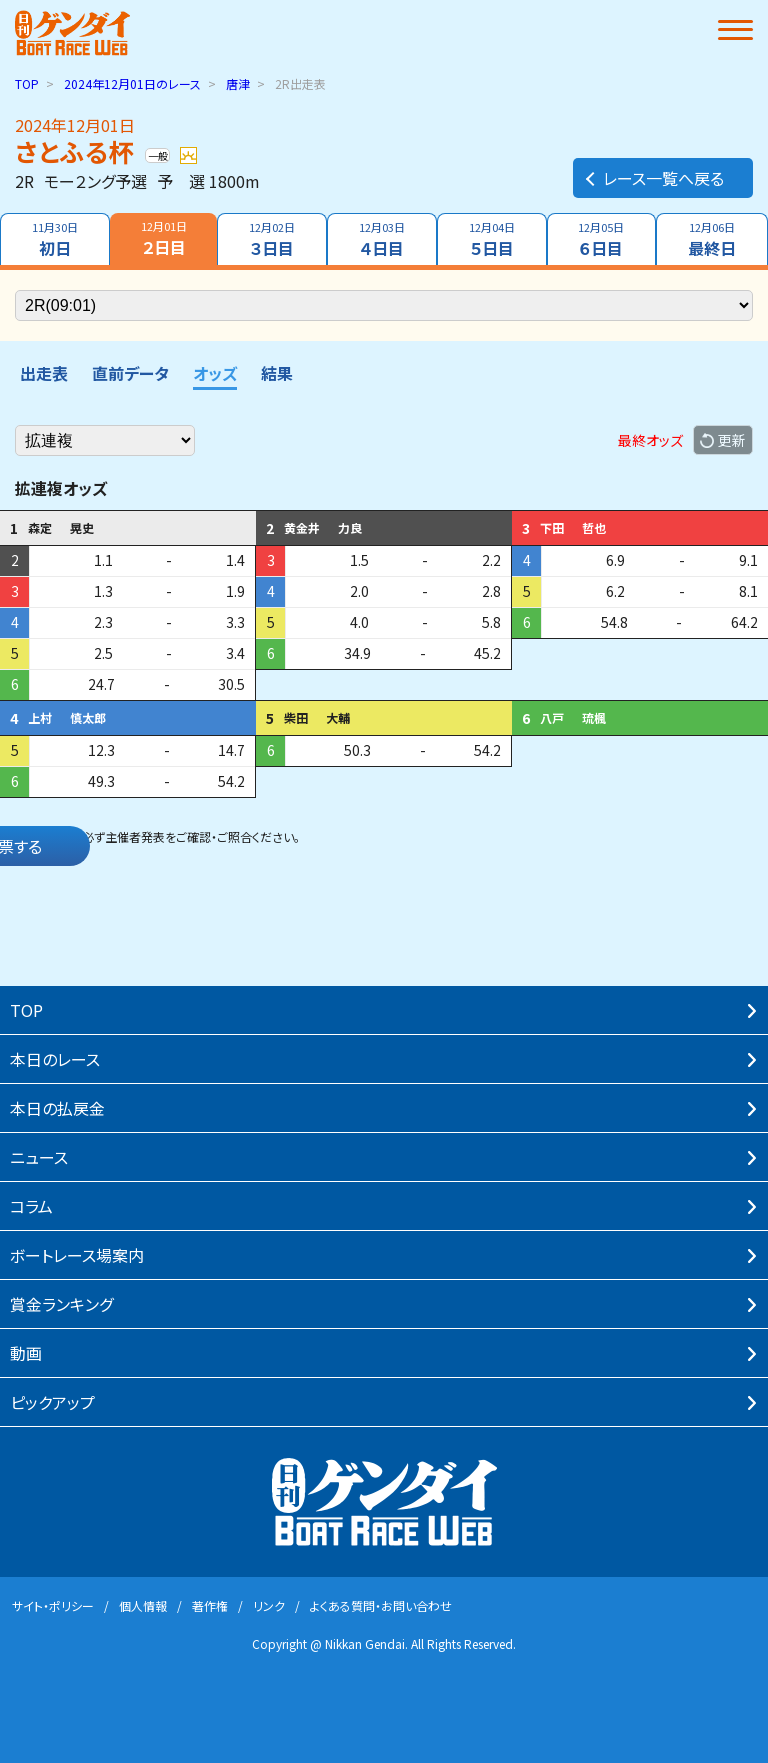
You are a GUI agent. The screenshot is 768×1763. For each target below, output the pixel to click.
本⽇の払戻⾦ (57, 1108)
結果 (277, 373)
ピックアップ (52, 1402)
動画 (26, 1353)
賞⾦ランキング (61, 1304)
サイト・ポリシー (53, 1605)
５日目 (492, 239)
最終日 (712, 239)
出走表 (44, 373)
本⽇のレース (55, 1059)
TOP (27, 83)
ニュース (39, 1157)
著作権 (210, 1605)
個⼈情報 (143, 1605)
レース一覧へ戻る (653, 178)
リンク (269, 1605)
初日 (55, 239)
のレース (132, 83)
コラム (31, 1206)
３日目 (272, 239)
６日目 (602, 239)
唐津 (238, 83)
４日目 (382, 239)
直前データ (130, 373)
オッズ (215, 373)
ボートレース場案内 (77, 1255)
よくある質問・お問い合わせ (381, 1605)
